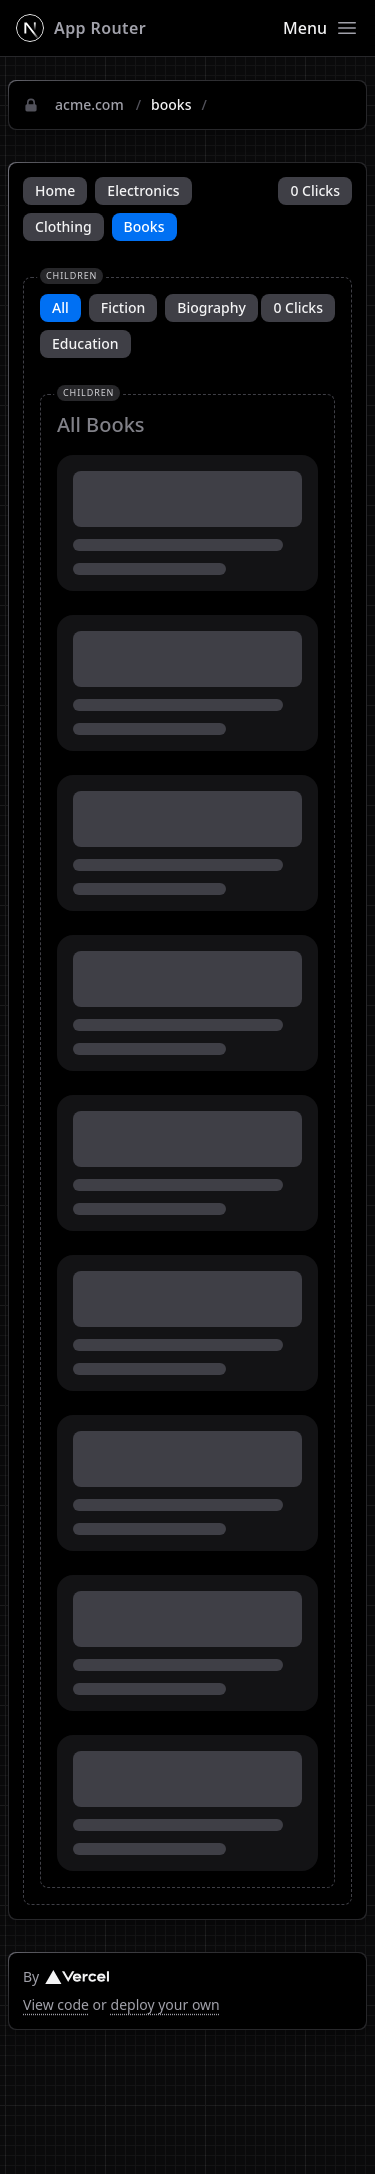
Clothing (63, 226)
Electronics (143, 190)
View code (56, 2004)
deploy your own (165, 2004)
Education (85, 343)
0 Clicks (315, 190)
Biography (211, 307)
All (60, 307)
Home (55, 190)
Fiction (123, 307)
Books (144, 226)
